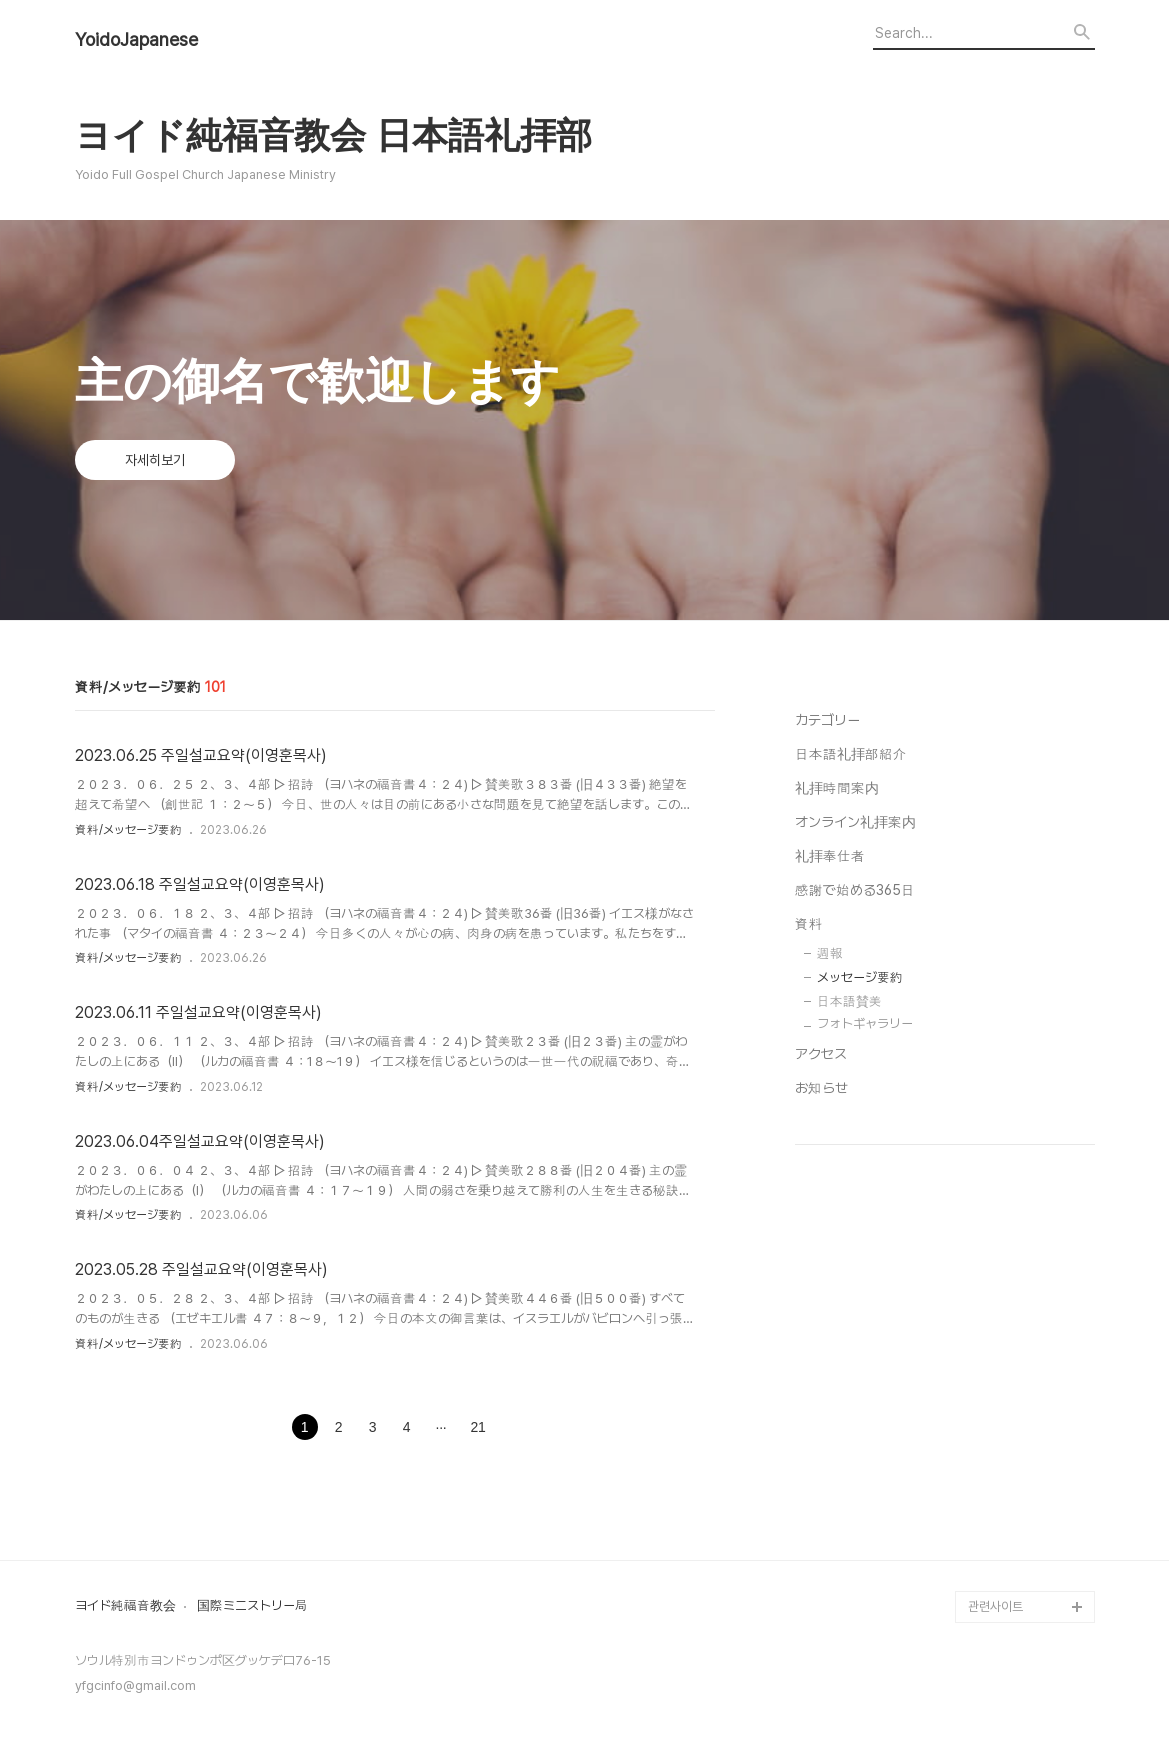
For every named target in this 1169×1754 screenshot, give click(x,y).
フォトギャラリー (865, 1023)
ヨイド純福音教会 (125, 1606)
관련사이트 (995, 1606)
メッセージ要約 (860, 977)
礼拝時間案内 (837, 788)
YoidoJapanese (136, 40)
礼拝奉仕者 (830, 856)
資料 (809, 924)
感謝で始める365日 (855, 890)
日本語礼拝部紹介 (851, 754)
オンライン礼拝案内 (855, 822)
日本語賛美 (849, 1001)
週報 (830, 953)
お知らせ (821, 1088)
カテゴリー (827, 720)
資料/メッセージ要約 (128, 830)
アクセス (821, 1054)
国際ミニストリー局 (252, 1606)
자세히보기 (155, 460)
